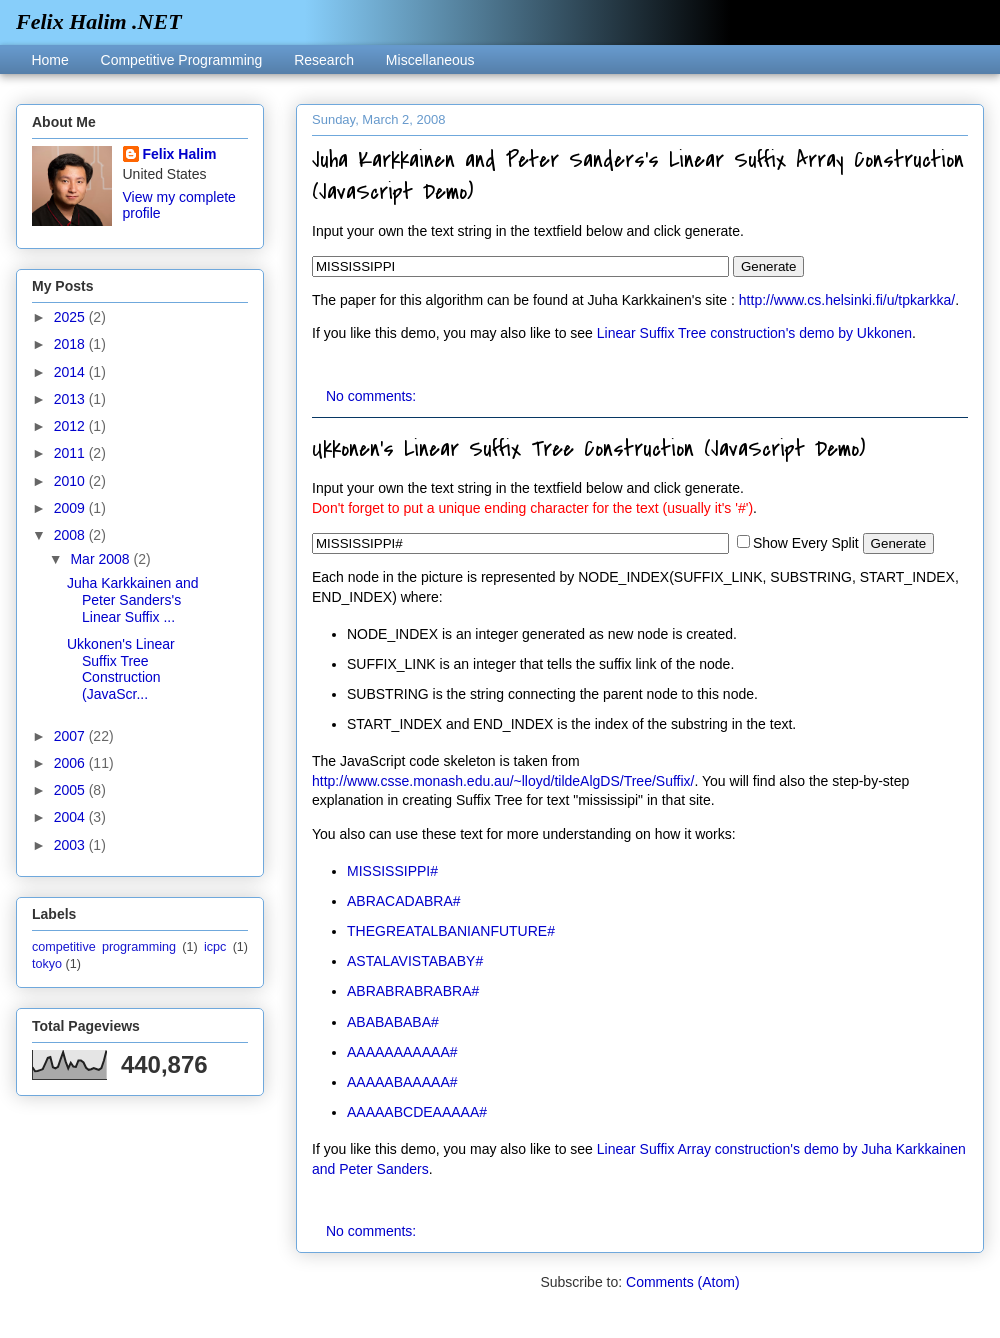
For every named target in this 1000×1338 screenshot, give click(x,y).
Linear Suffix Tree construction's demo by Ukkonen (754, 333)
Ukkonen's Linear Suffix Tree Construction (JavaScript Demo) (588, 449)
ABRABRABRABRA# (413, 991)
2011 (71, 453)
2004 (71, 817)
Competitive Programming (182, 60)
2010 (71, 481)
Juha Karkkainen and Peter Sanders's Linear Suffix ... (133, 600)
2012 (71, 426)
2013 (71, 399)
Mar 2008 (101, 559)
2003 (71, 845)
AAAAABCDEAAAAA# (417, 1112)
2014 (71, 372)
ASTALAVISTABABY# (415, 961)
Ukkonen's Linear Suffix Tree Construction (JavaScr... (121, 669)
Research (324, 60)
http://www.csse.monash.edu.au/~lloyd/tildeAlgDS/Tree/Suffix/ (503, 781)
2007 (71, 736)
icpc (215, 947)
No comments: (373, 396)
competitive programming (104, 947)
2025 (71, 317)
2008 (71, 535)
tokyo (47, 964)
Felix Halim (180, 154)
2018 (71, 344)
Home (49, 60)
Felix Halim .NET (99, 21)
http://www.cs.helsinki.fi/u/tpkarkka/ (847, 300)
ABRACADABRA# (404, 901)
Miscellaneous (430, 60)
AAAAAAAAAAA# (402, 1052)
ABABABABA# (393, 1022)
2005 (71, 790)
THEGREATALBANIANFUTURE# (451, 931)
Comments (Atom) (683, 1282)
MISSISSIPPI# (392, 871)
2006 (71, 763)
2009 (71, 508)
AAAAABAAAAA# (402, 1082)
